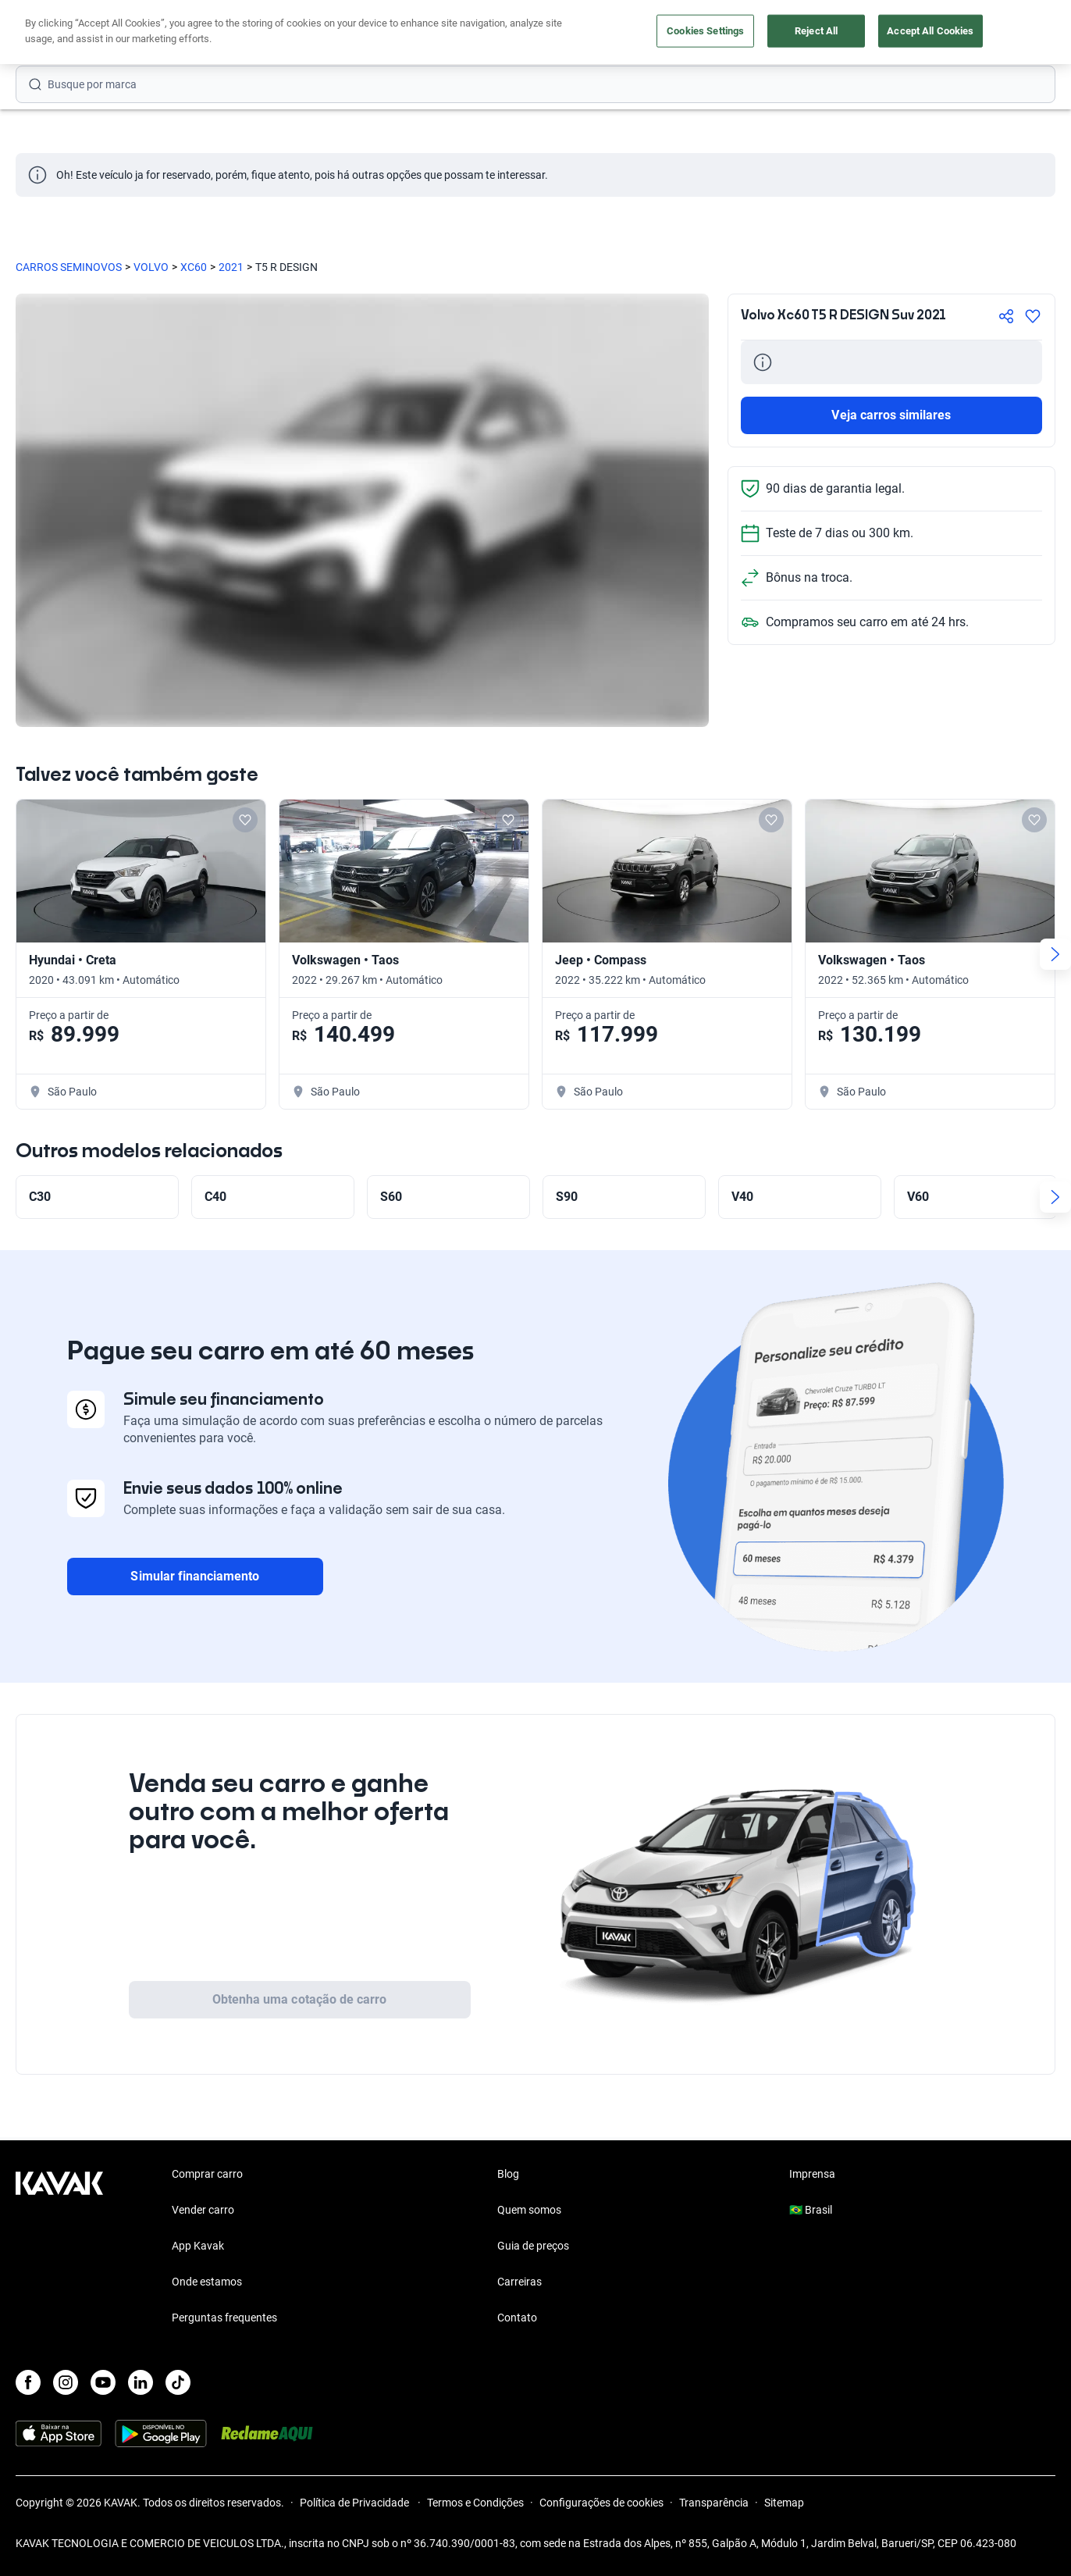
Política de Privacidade (355, 2502)
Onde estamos (207, 2281)
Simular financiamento (194, 1576)
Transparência (714, 2502)
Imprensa (812, 2174)
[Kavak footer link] (59, 2247)
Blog (508, 2174)
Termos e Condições (475, 2502)
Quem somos (529, 2210)
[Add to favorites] (245, 819)
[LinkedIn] (140, 2382)
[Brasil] (892, 33)
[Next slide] (1055, 954)
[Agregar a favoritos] (1032, 316)
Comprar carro (374, 33)
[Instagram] (65, 2382)
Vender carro (473, 33)
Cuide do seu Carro (702, 33)
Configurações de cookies (601, 2502)
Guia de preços (533, 2245)
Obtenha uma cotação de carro (299, 1999)
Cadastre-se (1010, 32)
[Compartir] (1006, 316)
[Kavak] (59, 33)
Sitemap (784, 2502)
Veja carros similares (891, 415)
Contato (517, 2317)
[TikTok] (177, 2382)
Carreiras (519, 2281)
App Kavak (198, 2245)
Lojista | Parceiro (579, 33)
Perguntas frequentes (224, 2317)
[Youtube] (103, 2382)
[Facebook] (28, 2382)
